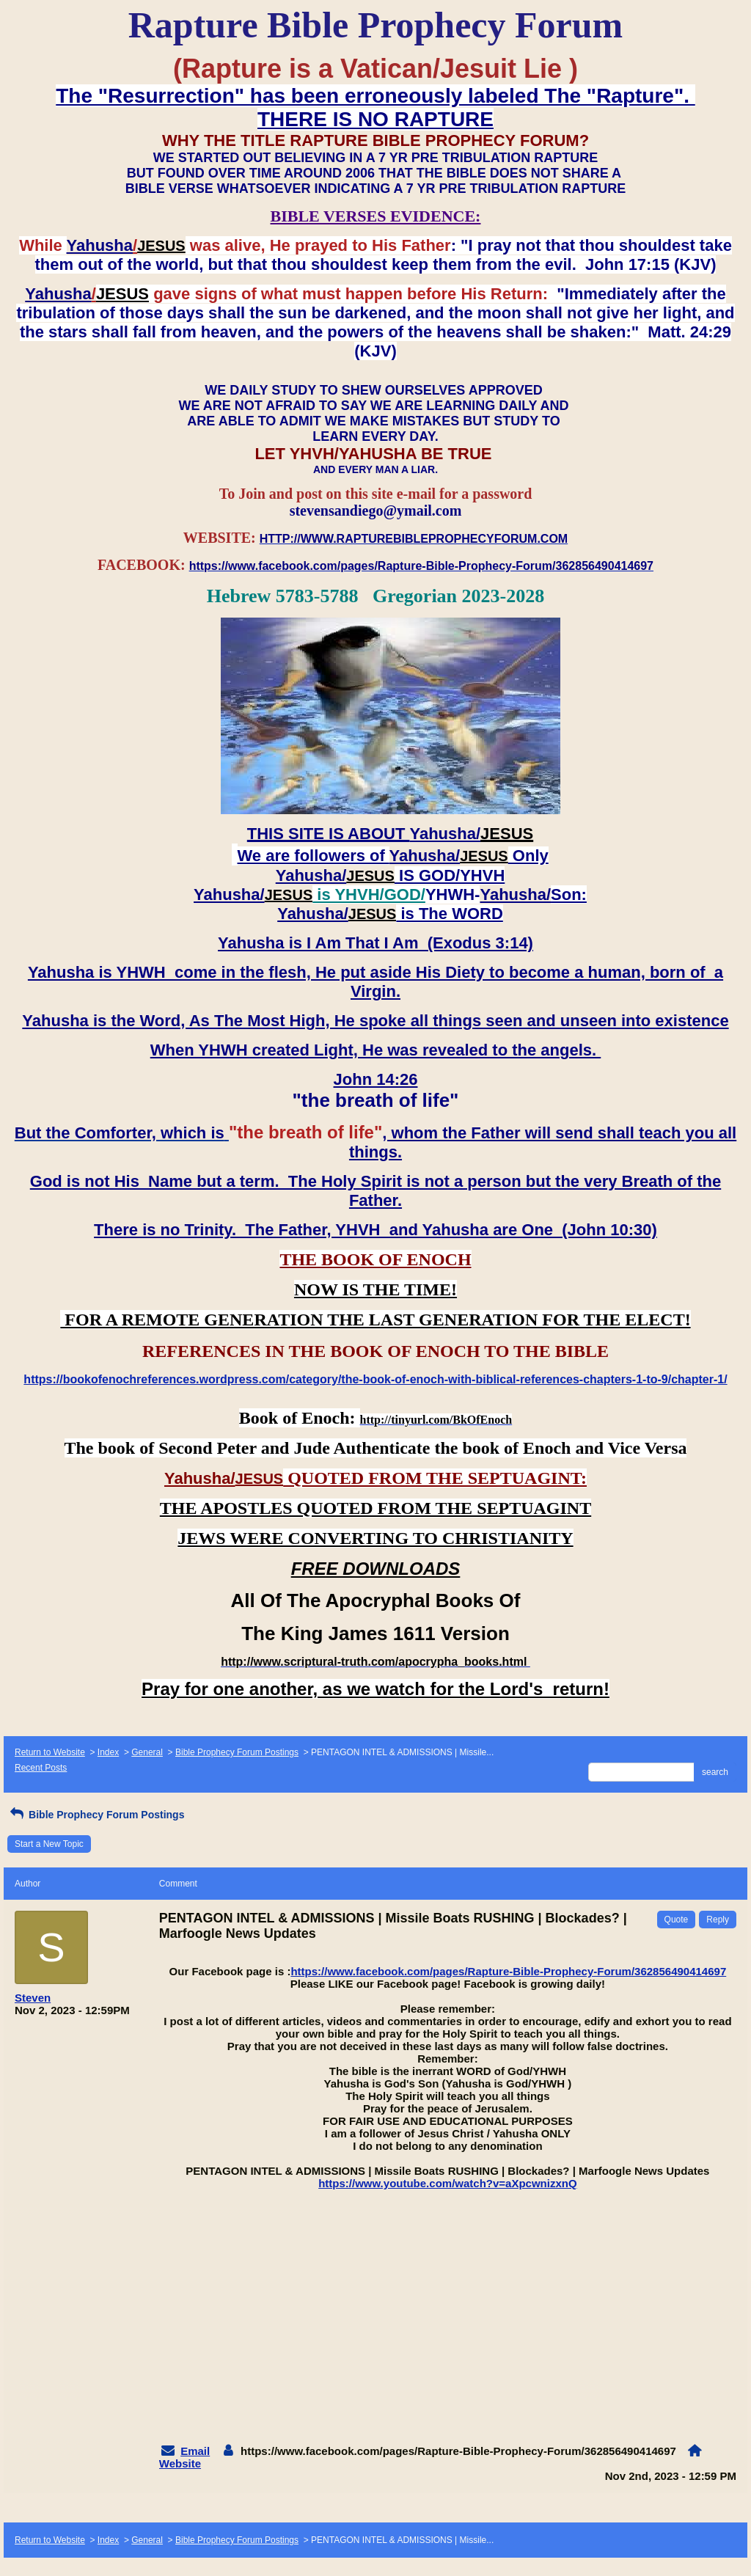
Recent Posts (41, 1768)
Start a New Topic (49, 1844)
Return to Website (50, 1752)
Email (195, 2451)
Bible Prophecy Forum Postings (236, 1752)
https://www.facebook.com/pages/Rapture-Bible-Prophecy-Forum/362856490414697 (508, 1971)
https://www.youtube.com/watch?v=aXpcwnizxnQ (447, 2183)
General (147, 1752)
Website (180, 2463)
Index (108, 1752)
